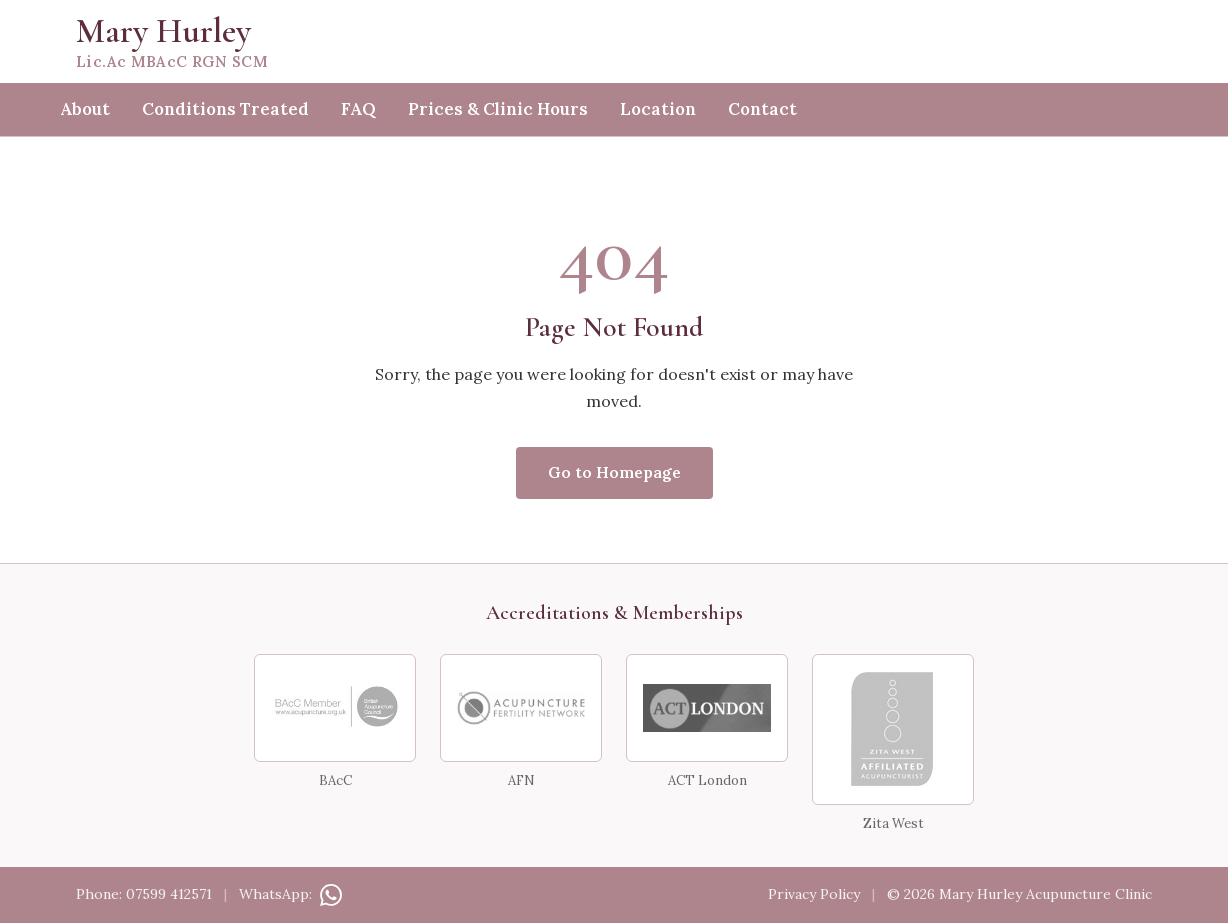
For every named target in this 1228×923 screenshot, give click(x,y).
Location (658, 109)
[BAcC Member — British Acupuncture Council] (335, 708)
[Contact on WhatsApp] (329, 894)
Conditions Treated (225, 109)
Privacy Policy (814, 894)
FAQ (358, 109)
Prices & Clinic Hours (498, 109)
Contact (762, 109)
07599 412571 (169, 894)
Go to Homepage (614, 472)
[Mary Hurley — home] (614, 41)
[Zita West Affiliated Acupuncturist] (893, 729)
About (85, 109)
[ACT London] (707, 708)
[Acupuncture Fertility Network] (521, 708)
